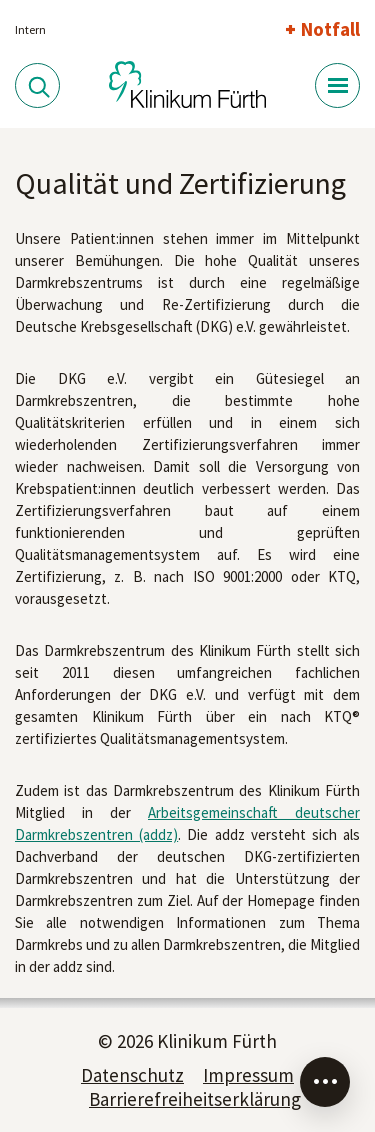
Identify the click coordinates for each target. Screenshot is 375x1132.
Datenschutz (132, 1075)
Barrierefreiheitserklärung (195, 1099)
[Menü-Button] (337, 85)
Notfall (330, 29)
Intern (30, 29)
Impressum (248, 1075)
